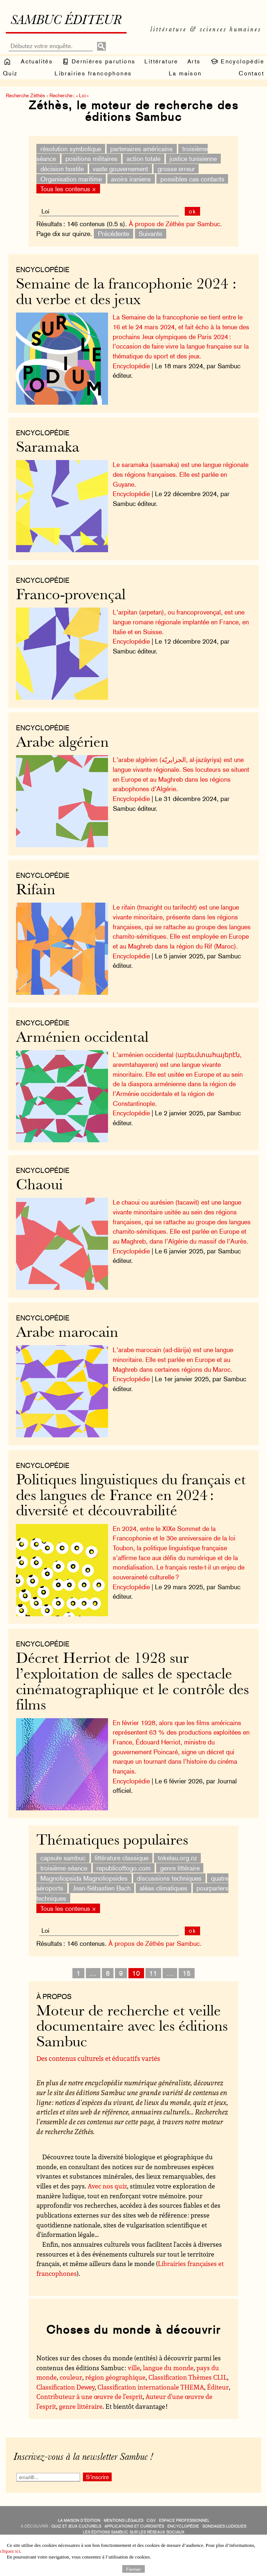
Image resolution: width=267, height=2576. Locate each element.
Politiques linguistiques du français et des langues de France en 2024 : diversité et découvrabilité (131, 1496)
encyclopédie (183, 2526)
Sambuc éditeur (66, 21)
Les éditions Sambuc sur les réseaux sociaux (133, 2532)
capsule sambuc (62, 1858)
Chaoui (39, 1186)
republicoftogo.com (123, 1868)
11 (153, 1973)
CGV (151, 2520)
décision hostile (62, 169)
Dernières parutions (98, 61)
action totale (143, 158)
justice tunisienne (193, 158)
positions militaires (91, 158)
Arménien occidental (82, 1038)
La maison (185, 73)
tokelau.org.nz (177, 1858)
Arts (194, 61)
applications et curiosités (134, 2526)
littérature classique (121, 1858)
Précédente (113, 233)
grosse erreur (176, 169)
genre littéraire (180, 1868)
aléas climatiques (163, 1888)
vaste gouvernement (120, 169)
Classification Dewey (65, 2387)
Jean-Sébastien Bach (102, 1888)
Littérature (161, 61)
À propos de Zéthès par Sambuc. (175, 224)
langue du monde (168, 2367)
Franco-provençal (70, 596)
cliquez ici (10, 2551)
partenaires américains (141, 148)
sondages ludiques (224, 2526)
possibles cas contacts (192, 178)
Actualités (37, 61)
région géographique (115, 2377)
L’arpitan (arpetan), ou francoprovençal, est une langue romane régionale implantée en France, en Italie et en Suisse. (181, 621)
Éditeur (218, 2387)
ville (134, 2367)
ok (192, 211)
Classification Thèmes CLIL (187, 2377)
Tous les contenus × (68, 189)
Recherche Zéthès (25, 95)
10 (136, 1973)
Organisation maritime (71, 178)
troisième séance (63, 1868)
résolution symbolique (70, 148)
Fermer (133, 2569)
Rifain (35, 891)
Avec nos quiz (107, 2186)
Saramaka (47, 448)
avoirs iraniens (131, 178)
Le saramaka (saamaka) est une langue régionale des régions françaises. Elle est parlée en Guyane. (180, 474)
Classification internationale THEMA (150, 2387)
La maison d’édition (79, 2520)
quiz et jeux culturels (76, 2526)
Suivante (150, 233)
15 (187, 1973)
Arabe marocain (67, 1333)
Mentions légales (123, 2520)
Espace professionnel (184, 2520)
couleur (71, 2377)
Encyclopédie (237, 61)
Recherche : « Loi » (69, 95)
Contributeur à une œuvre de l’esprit (89, 2396)
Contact (251, 73)
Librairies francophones (93, 73)
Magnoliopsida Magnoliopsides (84, 1878)
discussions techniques (169, 1878)
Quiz (10, 73)
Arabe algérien (62, 743)
